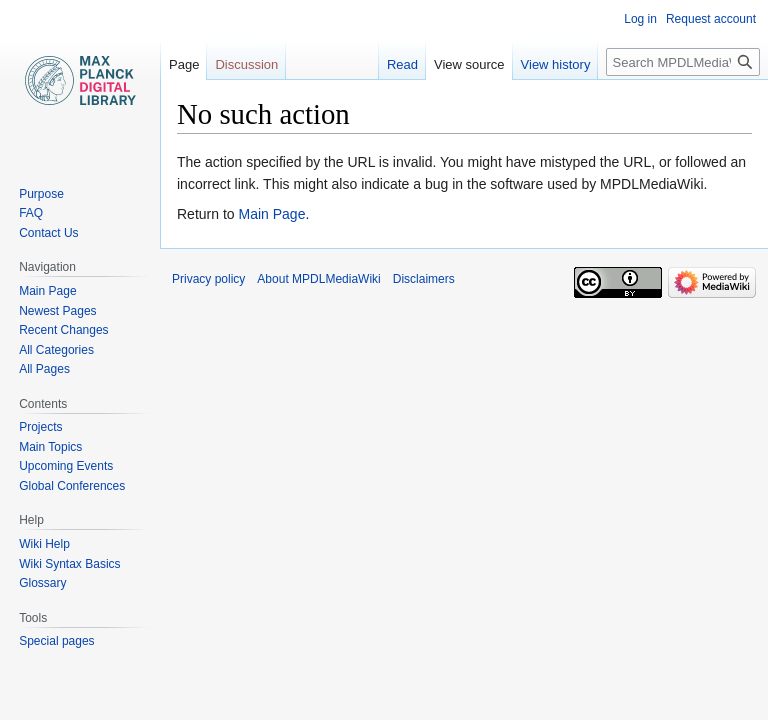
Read (402, 64)
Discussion (246, 64)
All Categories (56, 350)
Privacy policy (208, 279)
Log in (640, 19)
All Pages (44, 369)
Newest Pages (57, 311)
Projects (40, 427)
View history (556, 64)
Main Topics (50, 447)
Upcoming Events (66, 466)
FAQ (31, 213)
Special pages (56, 641)
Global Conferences (72, 486)
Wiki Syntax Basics (69, 564)
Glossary (42, 583)
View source (469, 64)
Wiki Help (44, 544)
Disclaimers (424, 279)
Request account (711, 19)
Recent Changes (63, 330)
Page (184, 64)
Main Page (271, 214)
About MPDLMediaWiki (318, 279)
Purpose (41, 194)
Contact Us (48, 233)
